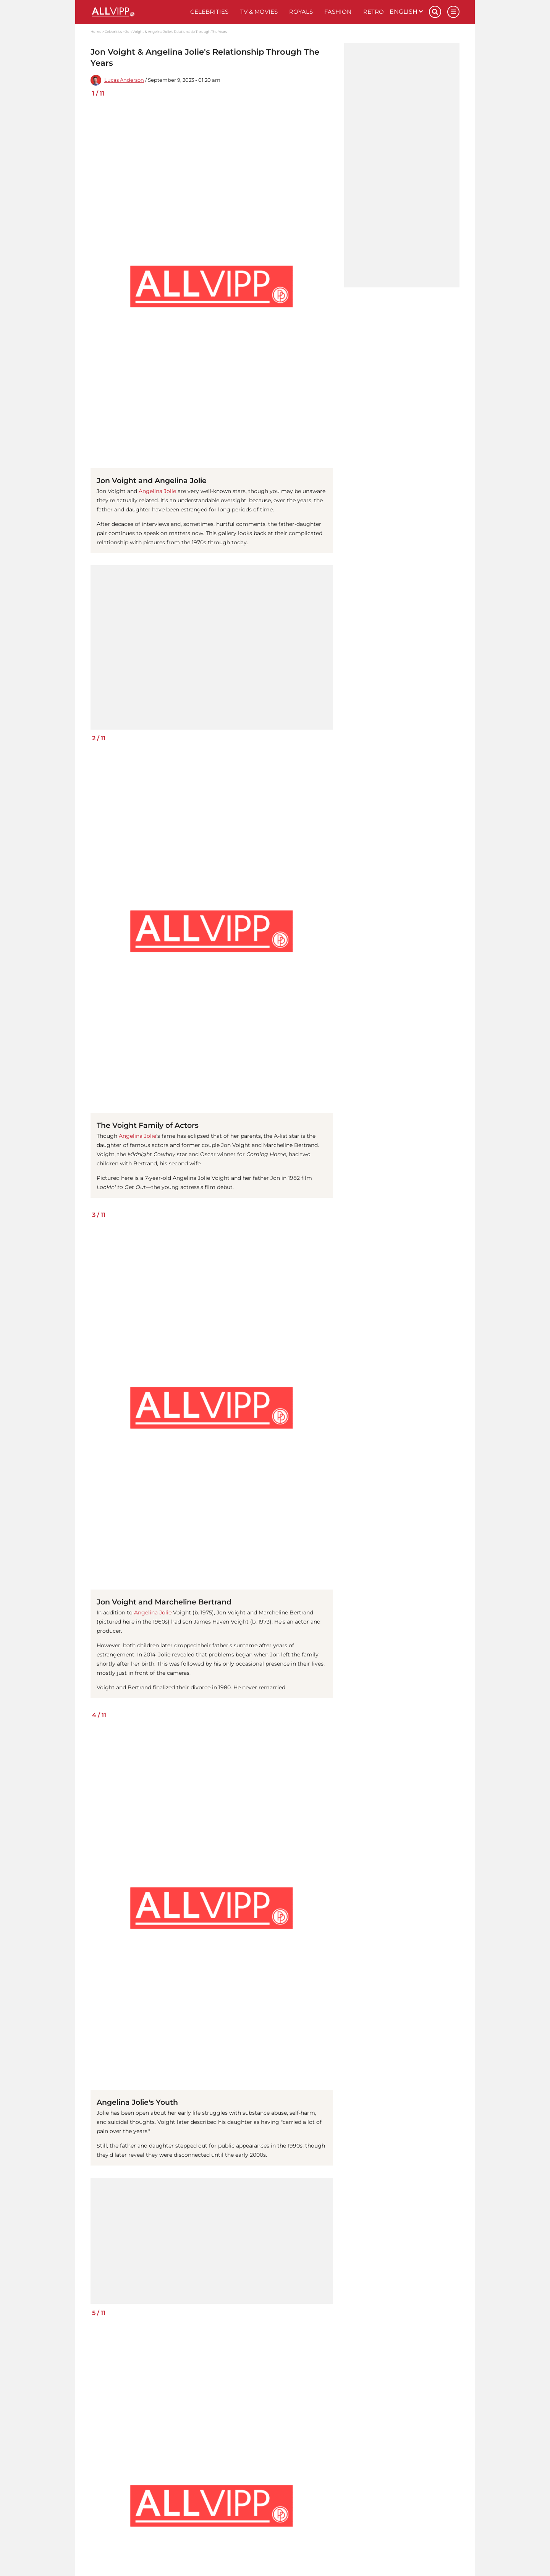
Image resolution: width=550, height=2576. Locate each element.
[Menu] (453, 12)
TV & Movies (259, 11)
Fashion (337, 11)
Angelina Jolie (157, 491)
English (406, 11)
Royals (301, 11)
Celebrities (209, 11)
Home (96, 31)
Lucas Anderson (124, 80)
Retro (373, 11)
